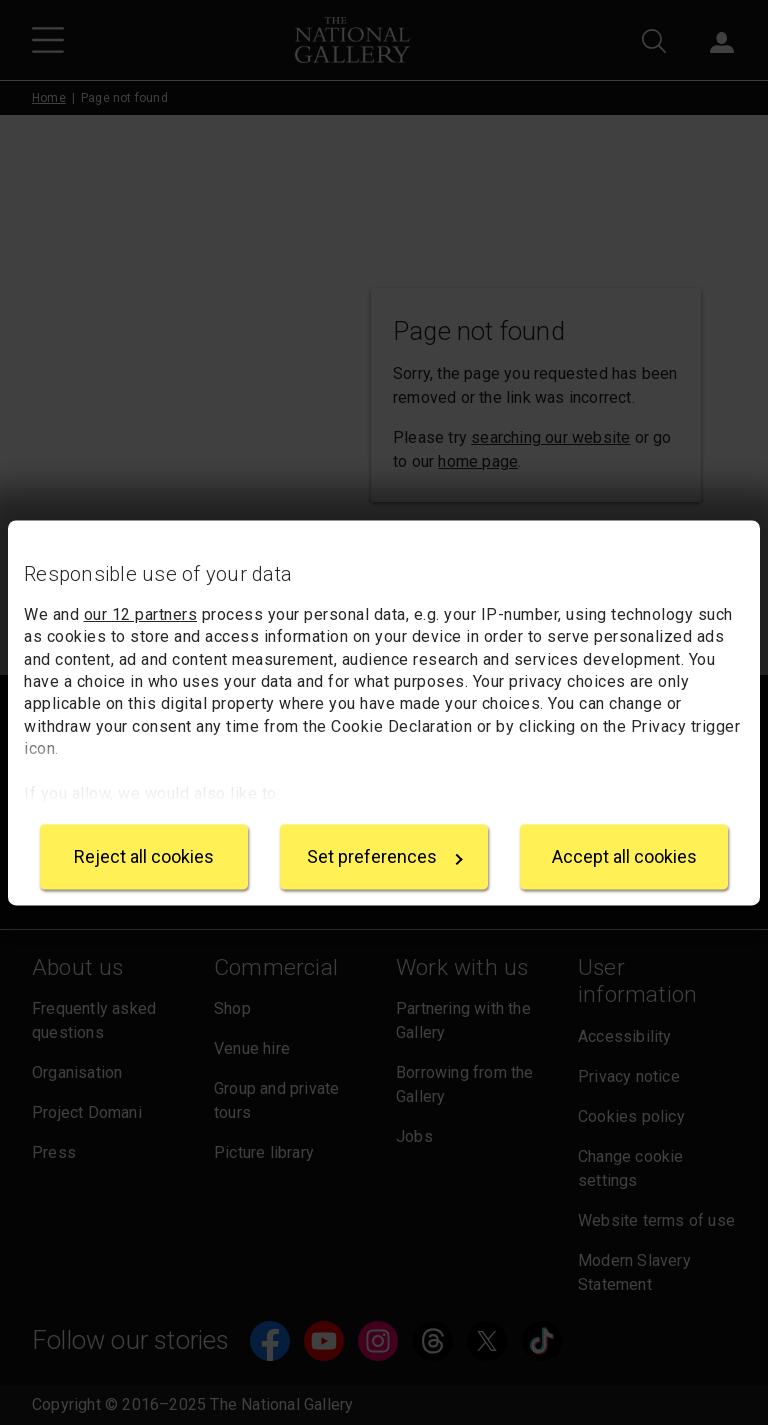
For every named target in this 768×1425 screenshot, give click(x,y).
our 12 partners (141, 614)
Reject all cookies (144, 856)
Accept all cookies (624, 856)
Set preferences (385, 856)
